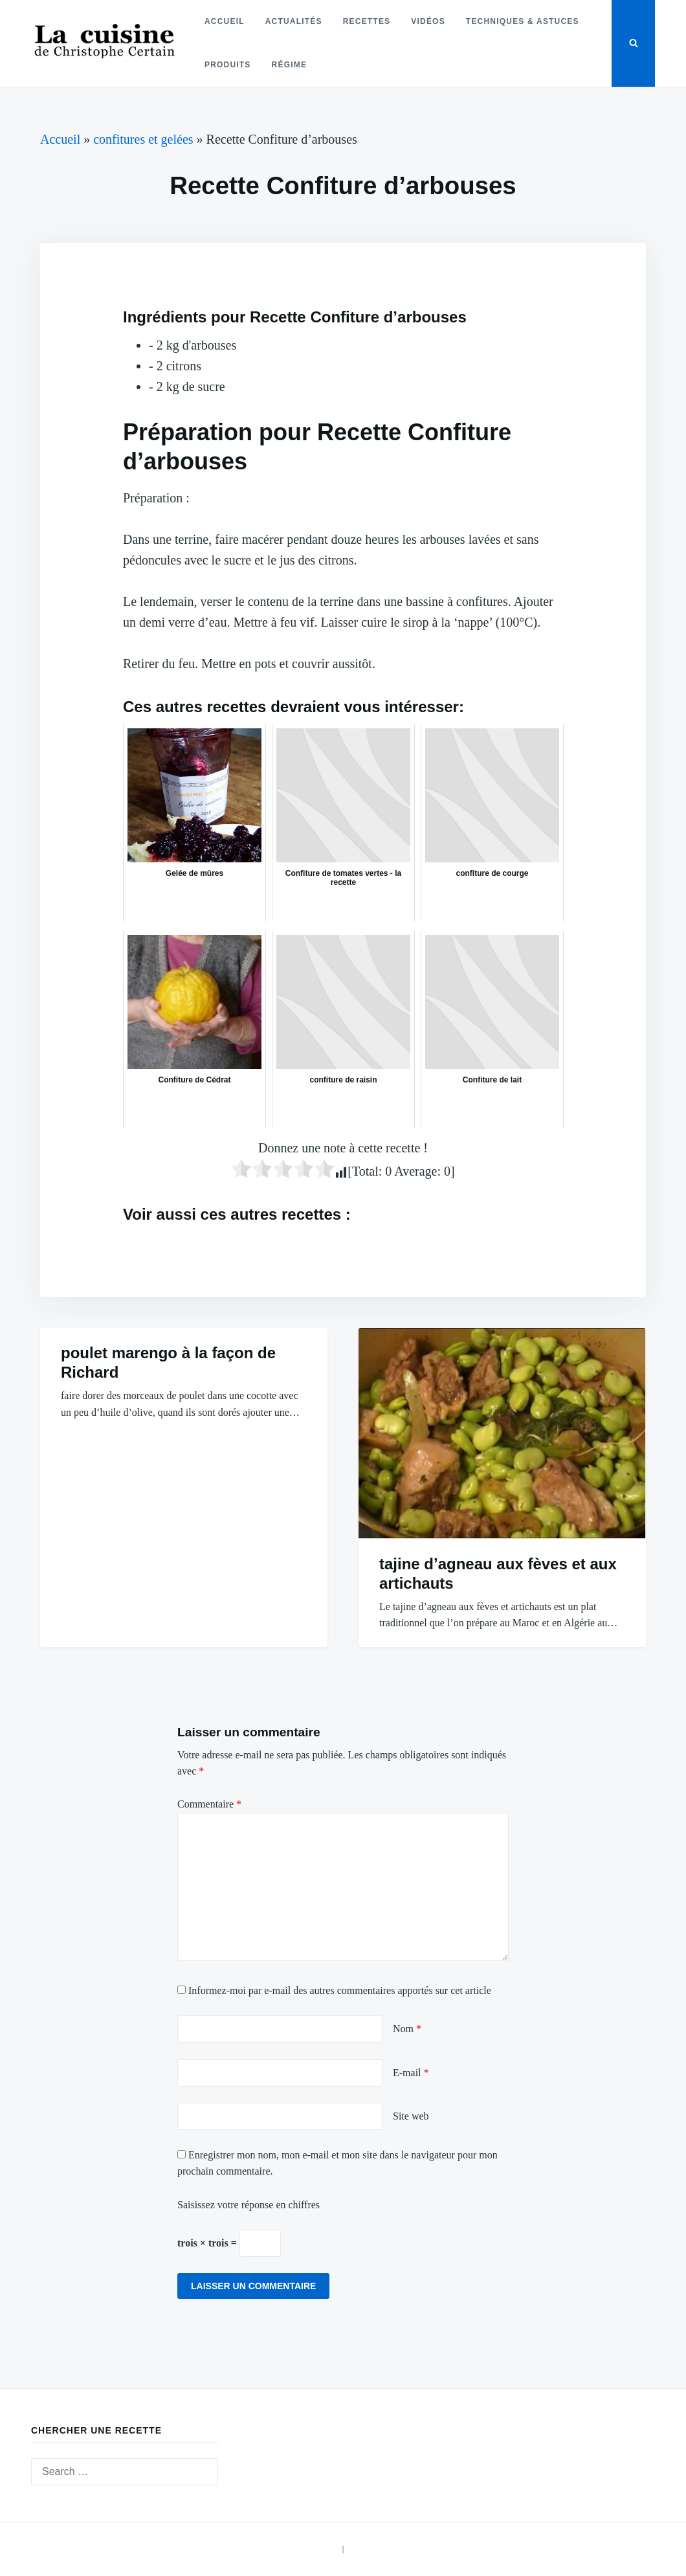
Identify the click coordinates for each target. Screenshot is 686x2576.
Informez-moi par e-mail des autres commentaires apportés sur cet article (339, 1990)
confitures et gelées (143, 139)
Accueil (225, 21)
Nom (407, 2028)
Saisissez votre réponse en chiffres (248, 2204)
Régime (289, 64)
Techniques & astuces (522, 21)
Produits (228, 64)
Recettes (367, 21)
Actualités (293, 21)
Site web (411, 2116)
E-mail (411, 2072)
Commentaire (209, 1803)
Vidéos (428, 21)
